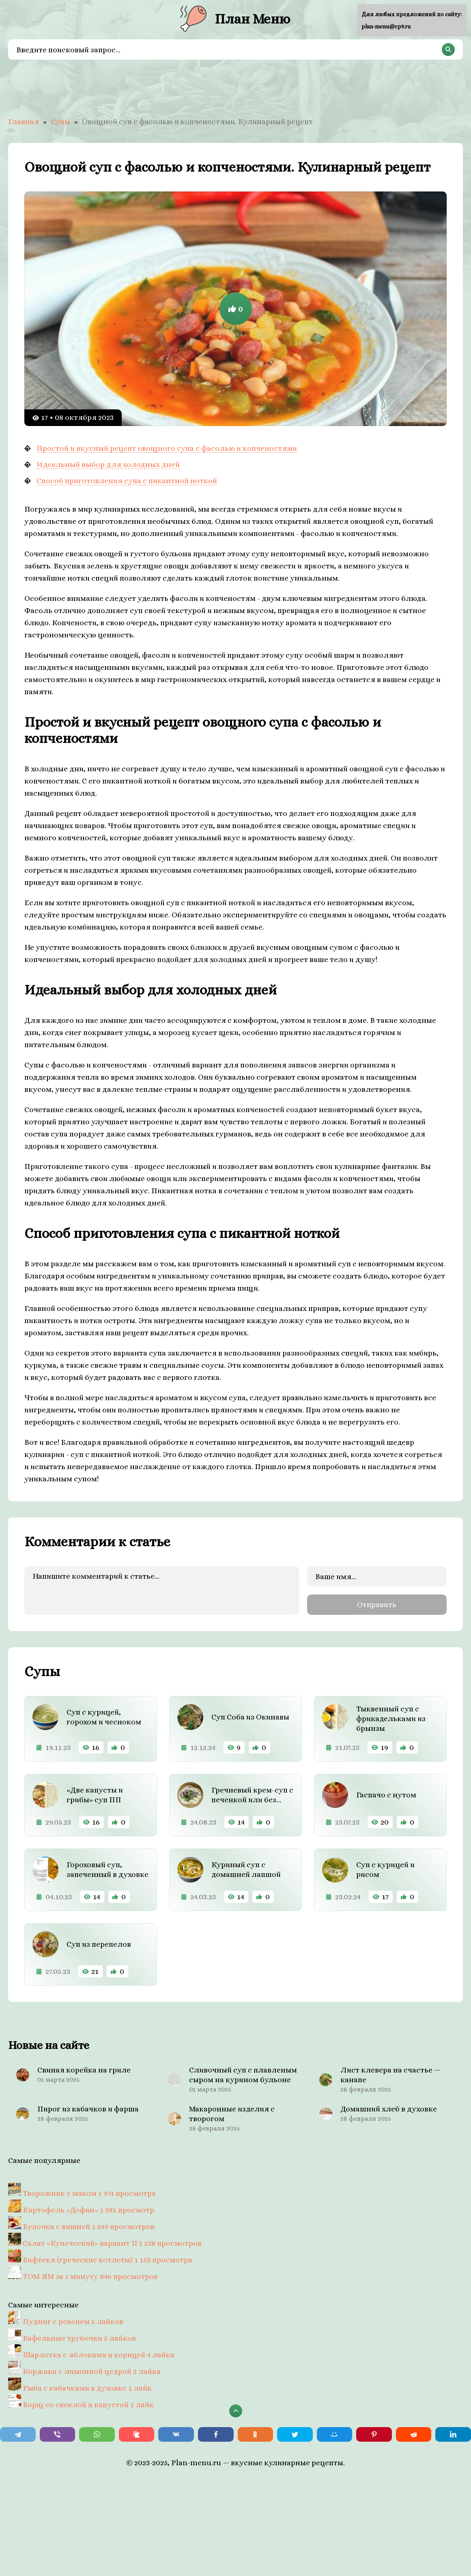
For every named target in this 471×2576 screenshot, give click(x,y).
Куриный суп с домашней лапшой (246, 1869)
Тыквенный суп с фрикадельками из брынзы (391, 1718)
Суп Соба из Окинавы (250, 1717)
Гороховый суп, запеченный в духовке (107, 1869)
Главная (23, 121)
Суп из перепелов (99, 1944)
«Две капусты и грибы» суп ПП (95, 1795)
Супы (60, 121)
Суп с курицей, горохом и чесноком (104, 1717)
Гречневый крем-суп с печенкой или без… (252, 1795)
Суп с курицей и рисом (385, 1869)
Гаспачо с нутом (386, 1795)
